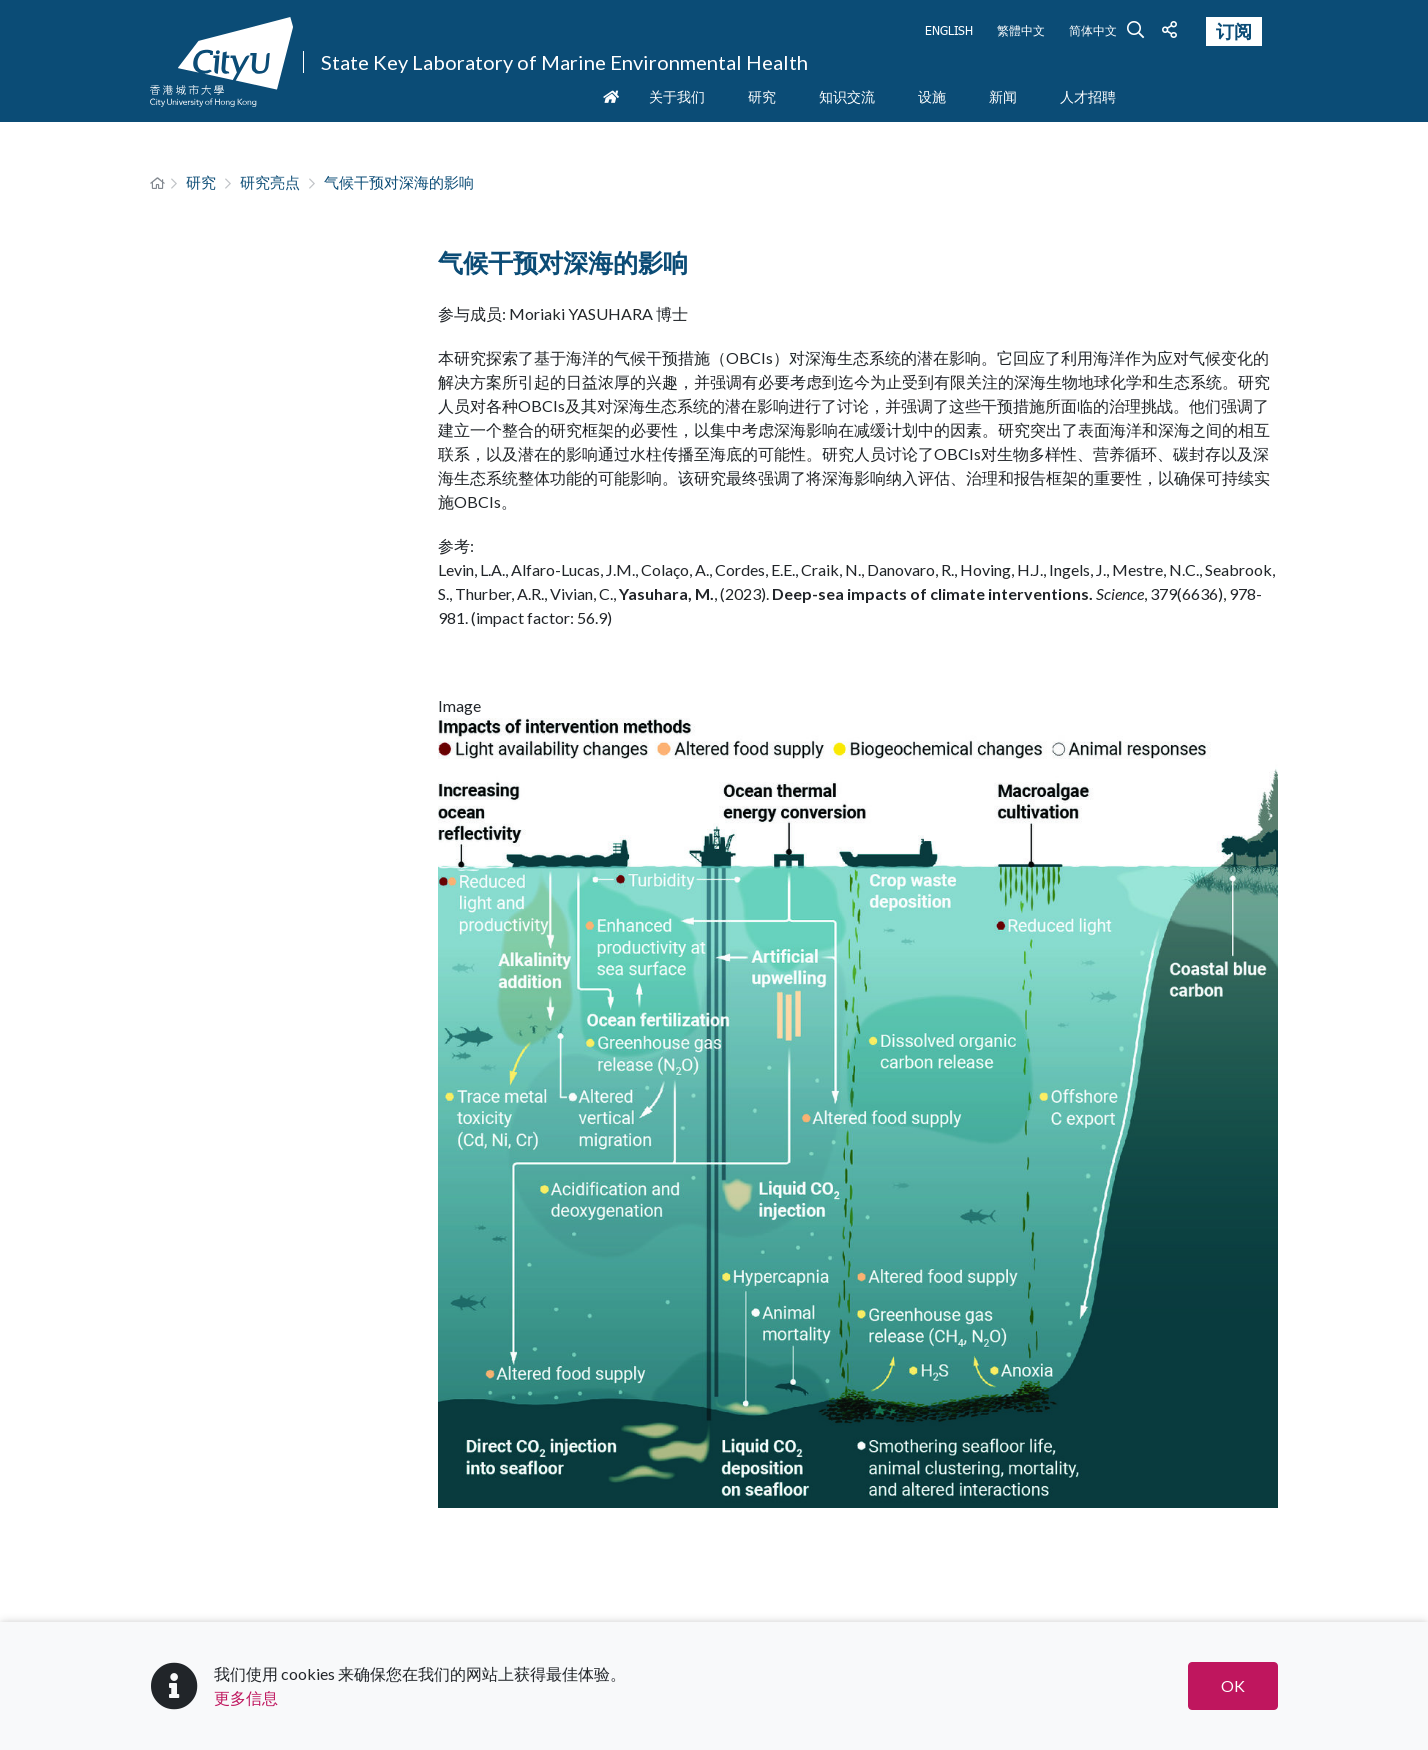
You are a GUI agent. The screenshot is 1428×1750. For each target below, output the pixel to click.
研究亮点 (270, 182)
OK (1233, 1685)
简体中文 (1093, 30)
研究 (201, 182)
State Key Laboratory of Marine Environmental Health (564, 62)
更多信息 (246, 1697)
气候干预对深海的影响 (399, 182)
